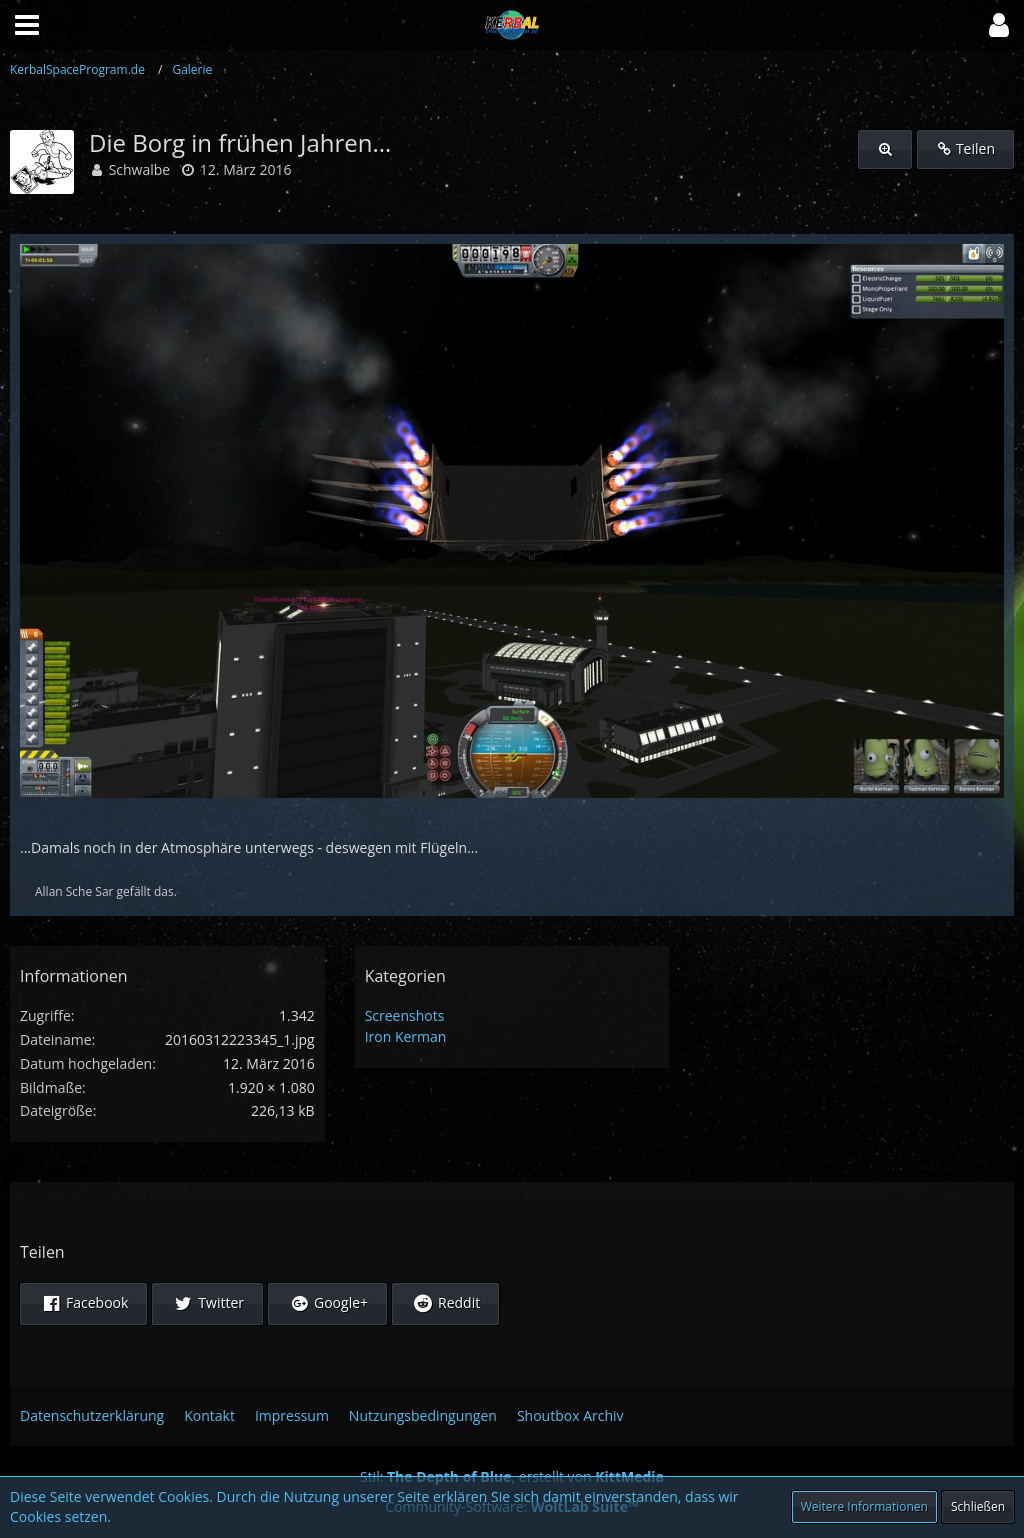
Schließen (978, 1506)
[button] (999, 25)
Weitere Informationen (864, 1506)
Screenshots (405, 1015)
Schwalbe (140, 169)
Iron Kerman (406, 1036)
